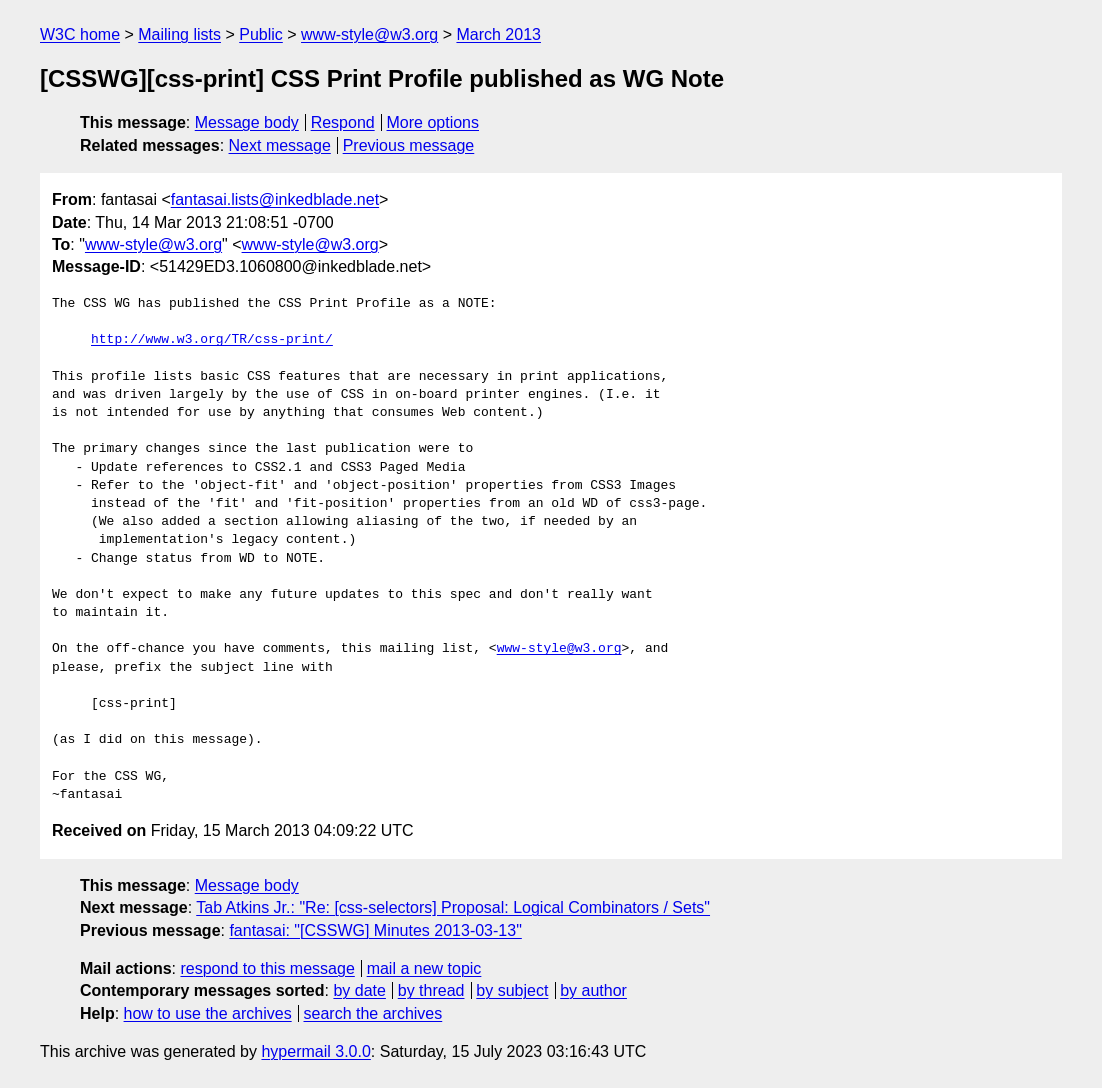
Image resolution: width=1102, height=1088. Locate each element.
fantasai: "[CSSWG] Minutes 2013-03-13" (375, 930)
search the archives (373, 1013)
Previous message (409, 145)
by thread (431, 990)
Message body (247, 122)
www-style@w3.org (369, 34)
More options (433, 122)
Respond (343, 122)
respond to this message (267, 968)
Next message (280, 145)
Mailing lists (179, 34)
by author (593, 990)
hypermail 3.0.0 (315, 1051)
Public (261, 34)
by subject (512, 990)
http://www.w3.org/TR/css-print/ (212, 340)
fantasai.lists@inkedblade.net (275, 199)
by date (359, 990)
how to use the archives (208, 1013)
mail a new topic (424, 968)
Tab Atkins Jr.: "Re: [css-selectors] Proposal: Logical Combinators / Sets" (453, 907)
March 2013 (498, 34)
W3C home (80, 34)
